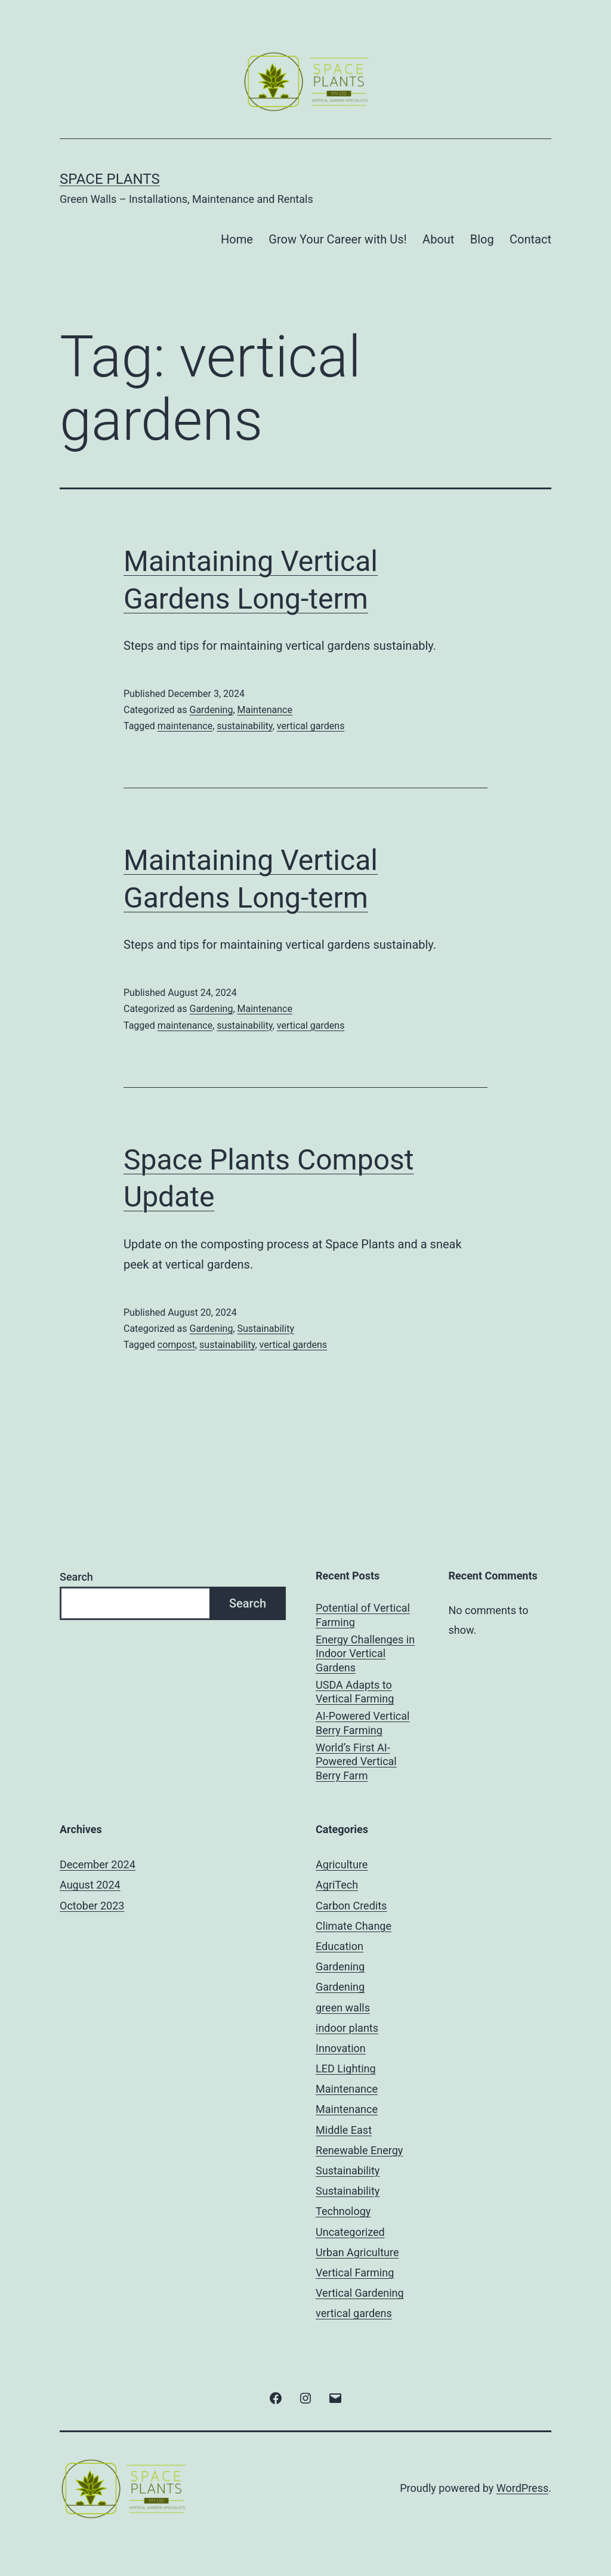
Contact (530, 239)
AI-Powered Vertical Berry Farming (362, 1723)
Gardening (211, 709)
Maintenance (264, 709)
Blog (482, 239)
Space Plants (110, 179)
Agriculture (342, 1864)
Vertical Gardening (360, 2293)
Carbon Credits (351, 1905)
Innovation (341, 2048)
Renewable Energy (359, 2150)
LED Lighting (346, 2068)
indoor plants (347, 2028)
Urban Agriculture (357, 2252)
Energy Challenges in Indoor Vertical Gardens (365, 1653)
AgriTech (337, 1884)
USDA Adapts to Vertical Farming (355, 1692)
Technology (343, 2211)
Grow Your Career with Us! (337, 239)
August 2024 (90, 1884)
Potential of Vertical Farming (363, 1615)
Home (237, 239)
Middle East (344, 2130)
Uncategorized (350, 2232)
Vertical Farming (355, 2272)
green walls (343, 2007)
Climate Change (353, 1926)
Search (76, 1577)
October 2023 (92, 1905)
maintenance (185, 726)
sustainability (244, 726)
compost (176, 1344)
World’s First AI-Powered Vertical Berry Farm (356, 1761)
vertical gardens (311, 726)
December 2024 (97, 1864)
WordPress (522, 2488)
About (438, 239)
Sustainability (265, 1328)
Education (339, 1946)
